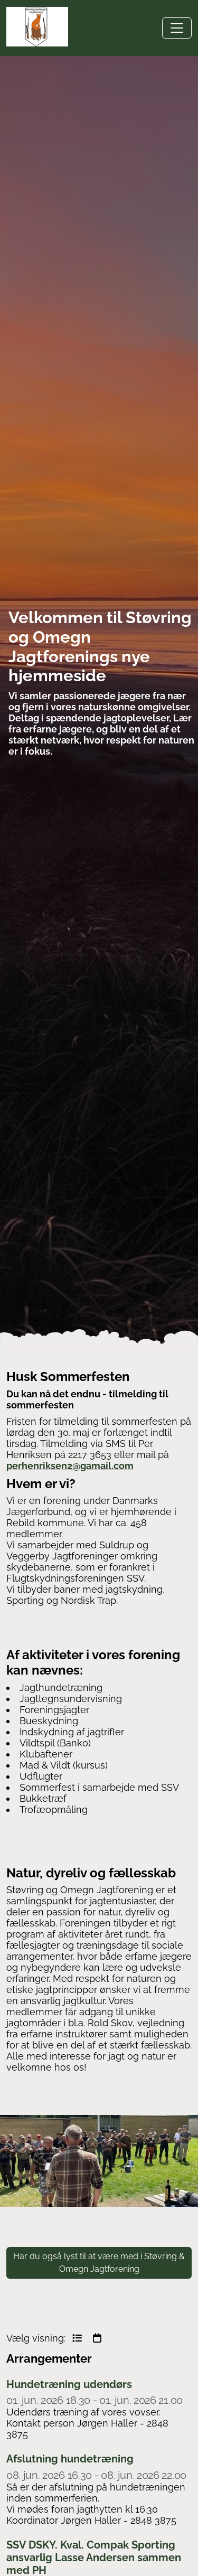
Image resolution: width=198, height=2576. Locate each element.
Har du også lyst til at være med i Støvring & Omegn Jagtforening (99, 2262)
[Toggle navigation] (177, 28)
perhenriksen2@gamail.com (70, 1465)
